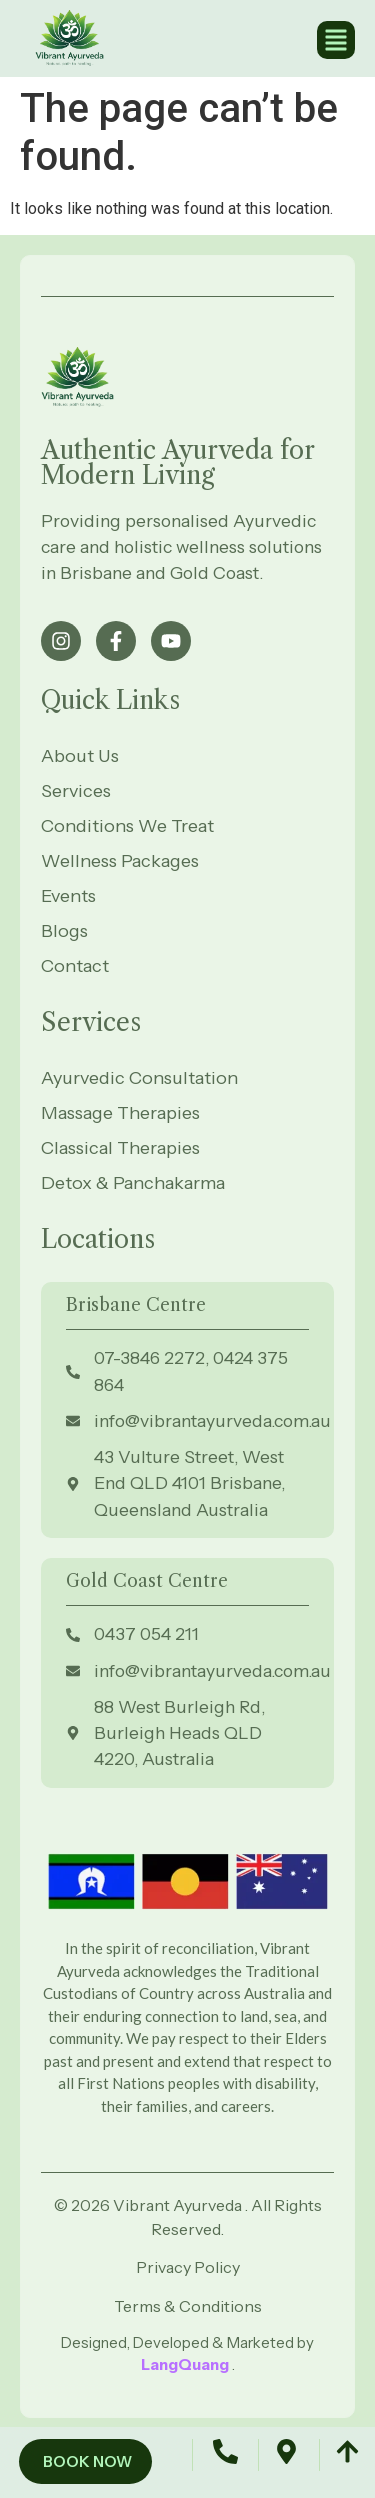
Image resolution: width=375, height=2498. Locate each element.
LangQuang (186, 2364)
